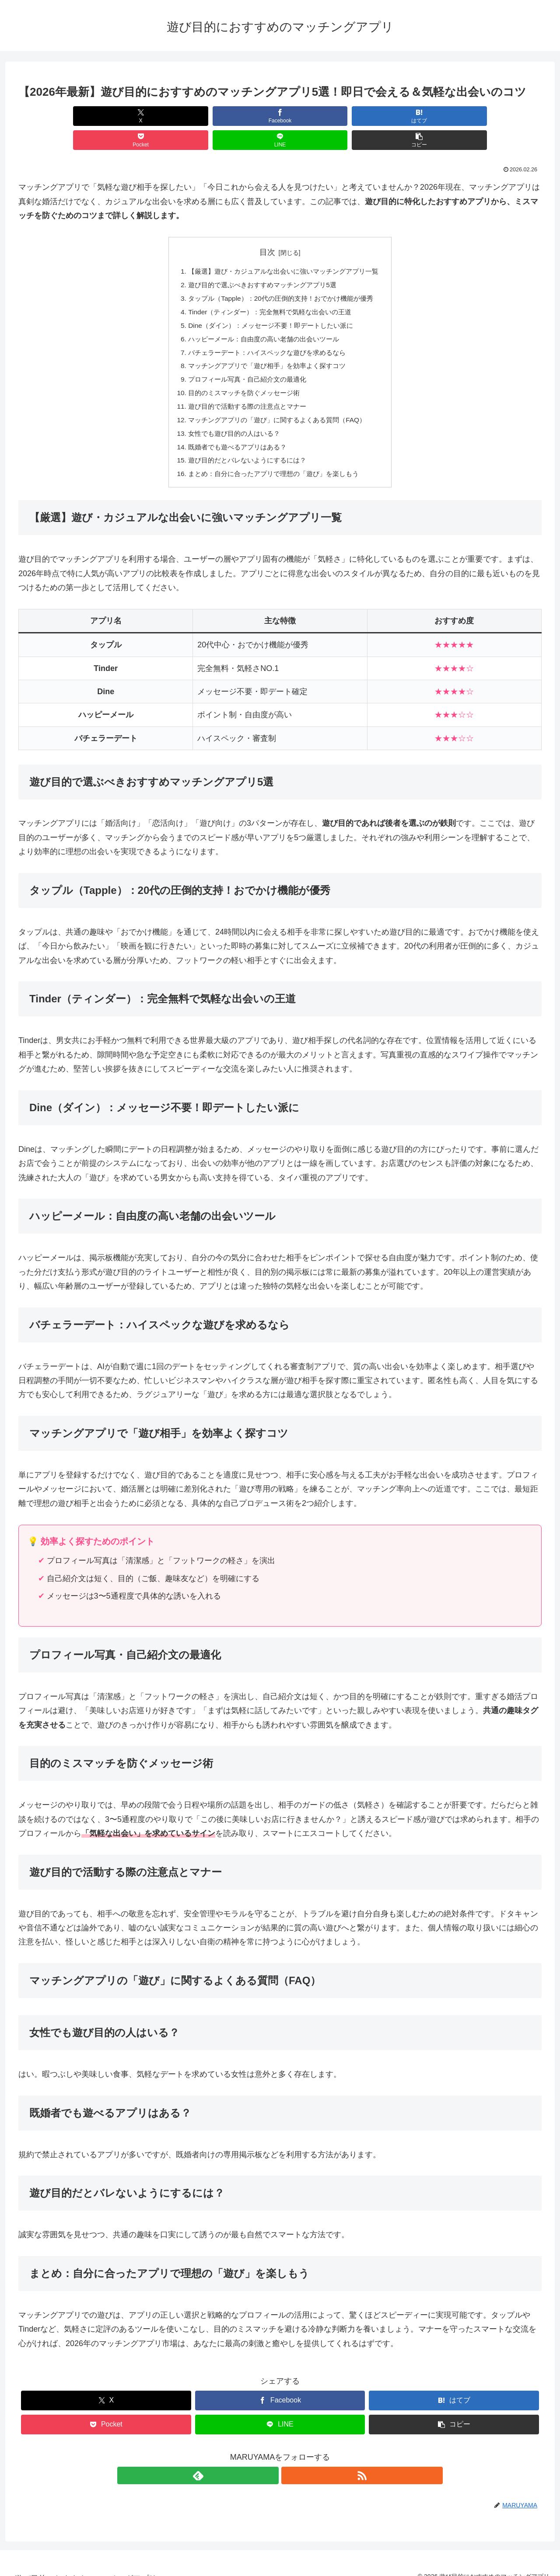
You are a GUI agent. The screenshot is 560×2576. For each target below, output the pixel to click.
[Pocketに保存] (324, 116)
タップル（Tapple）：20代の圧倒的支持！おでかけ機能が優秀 (280, 276)
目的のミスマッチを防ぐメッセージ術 (241, 375)
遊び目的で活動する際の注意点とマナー (245, 389)
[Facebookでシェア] (148, 116)
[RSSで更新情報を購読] (290, 2462)
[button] (500, 116)
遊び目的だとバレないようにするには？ (245, 446)
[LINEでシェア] (412, 116)
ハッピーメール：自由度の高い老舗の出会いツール (262, 319)
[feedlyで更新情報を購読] (270, 2462)
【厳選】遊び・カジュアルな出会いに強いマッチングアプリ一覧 (283, 248)
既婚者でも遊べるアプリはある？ (234, 432)
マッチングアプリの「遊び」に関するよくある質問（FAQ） (276, 403)
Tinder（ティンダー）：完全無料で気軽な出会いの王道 (269, 290)
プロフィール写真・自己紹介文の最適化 (245, 361)
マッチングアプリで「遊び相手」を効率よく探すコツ (266, 347)
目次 (267, 228)
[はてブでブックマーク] (236, 116)
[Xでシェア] (60, 116)
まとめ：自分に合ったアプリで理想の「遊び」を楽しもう (273, 460)
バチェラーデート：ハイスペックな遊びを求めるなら (266, 333)
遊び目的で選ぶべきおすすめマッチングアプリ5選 (261, 262)
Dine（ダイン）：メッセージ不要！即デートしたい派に (269, 305)
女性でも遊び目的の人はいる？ (231, 418)
